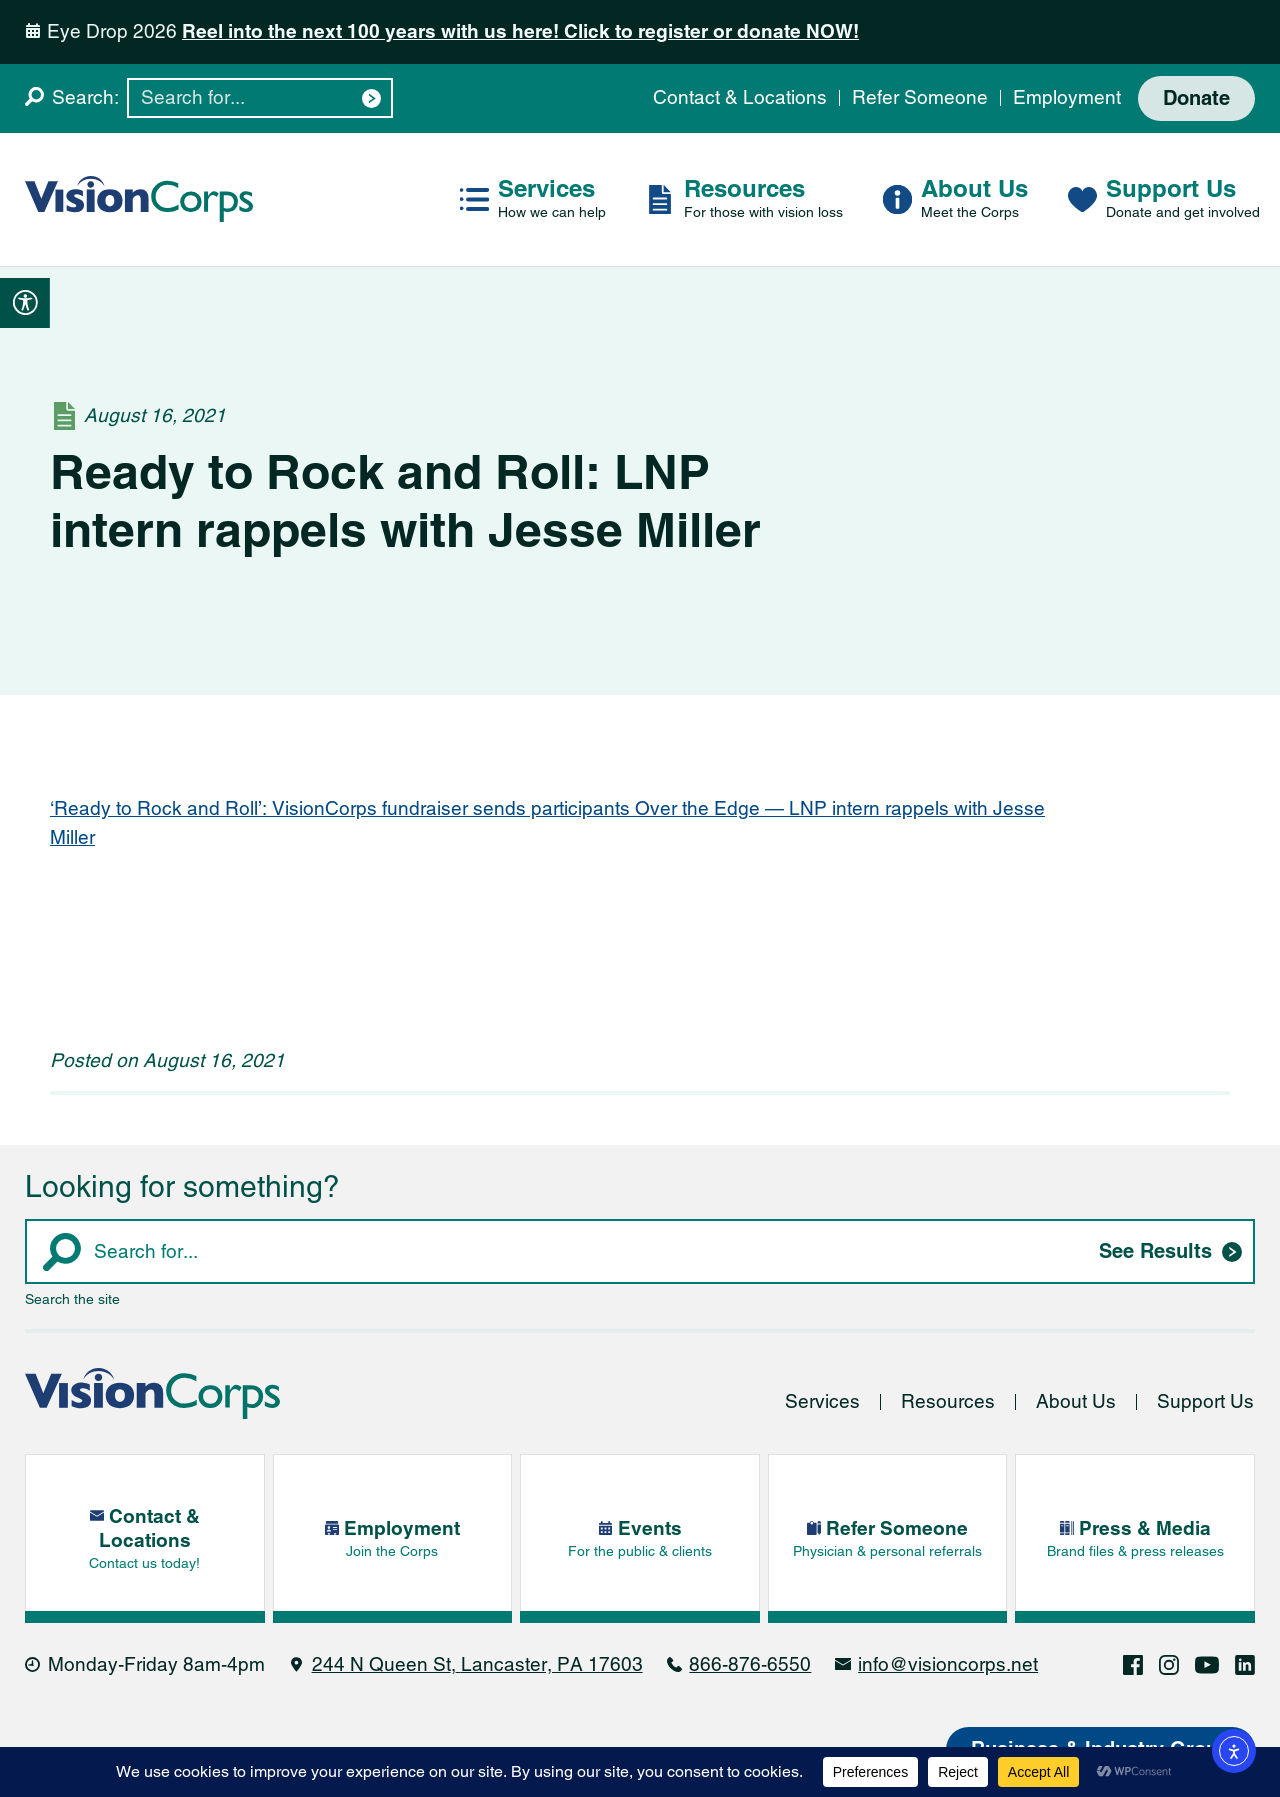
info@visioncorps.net (948, 1664)
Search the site (72, 1299)
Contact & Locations (740, 97)
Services (822, 1401)
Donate (1196, 98)
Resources (948, 1401)
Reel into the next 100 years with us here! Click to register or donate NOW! (520, 31)
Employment (1067, 97)
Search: (85, 97)
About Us (1076, 1401)
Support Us (1205, 1401)
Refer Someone (920, 97)
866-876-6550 (750, 1664)
